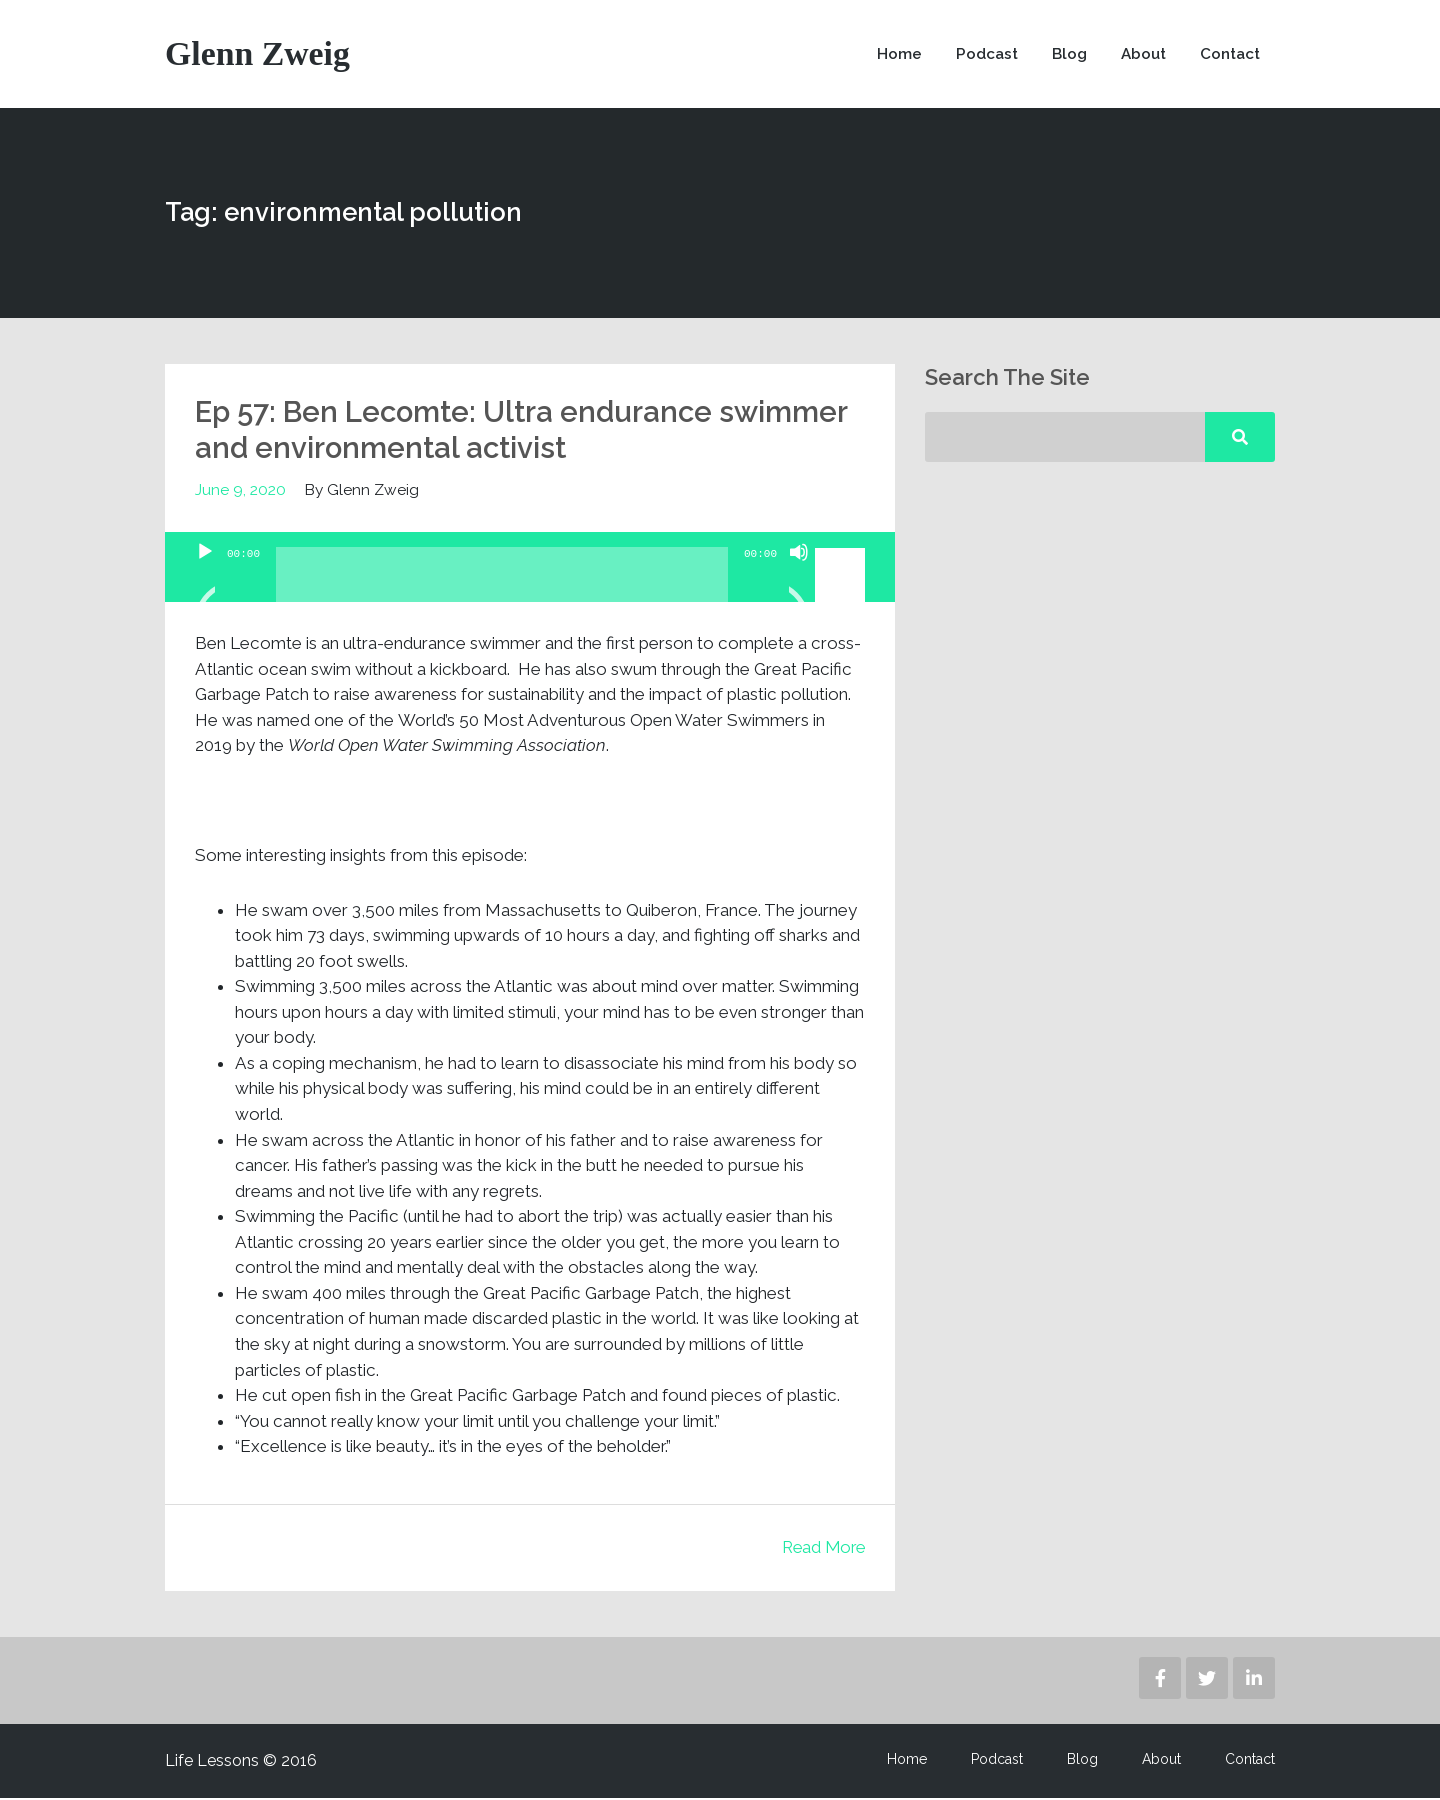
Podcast (982, 54)
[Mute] (799, 579)
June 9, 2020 (240, 491)
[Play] (205, 579)
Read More (821, 1549)
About (1140, 54)
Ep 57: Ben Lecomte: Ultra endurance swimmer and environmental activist (527, 431)
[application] (530, 569)
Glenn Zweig (258, 54)
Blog (1065, 54)
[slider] (502, 584)
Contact (1229, 54)
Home (894, 54)
